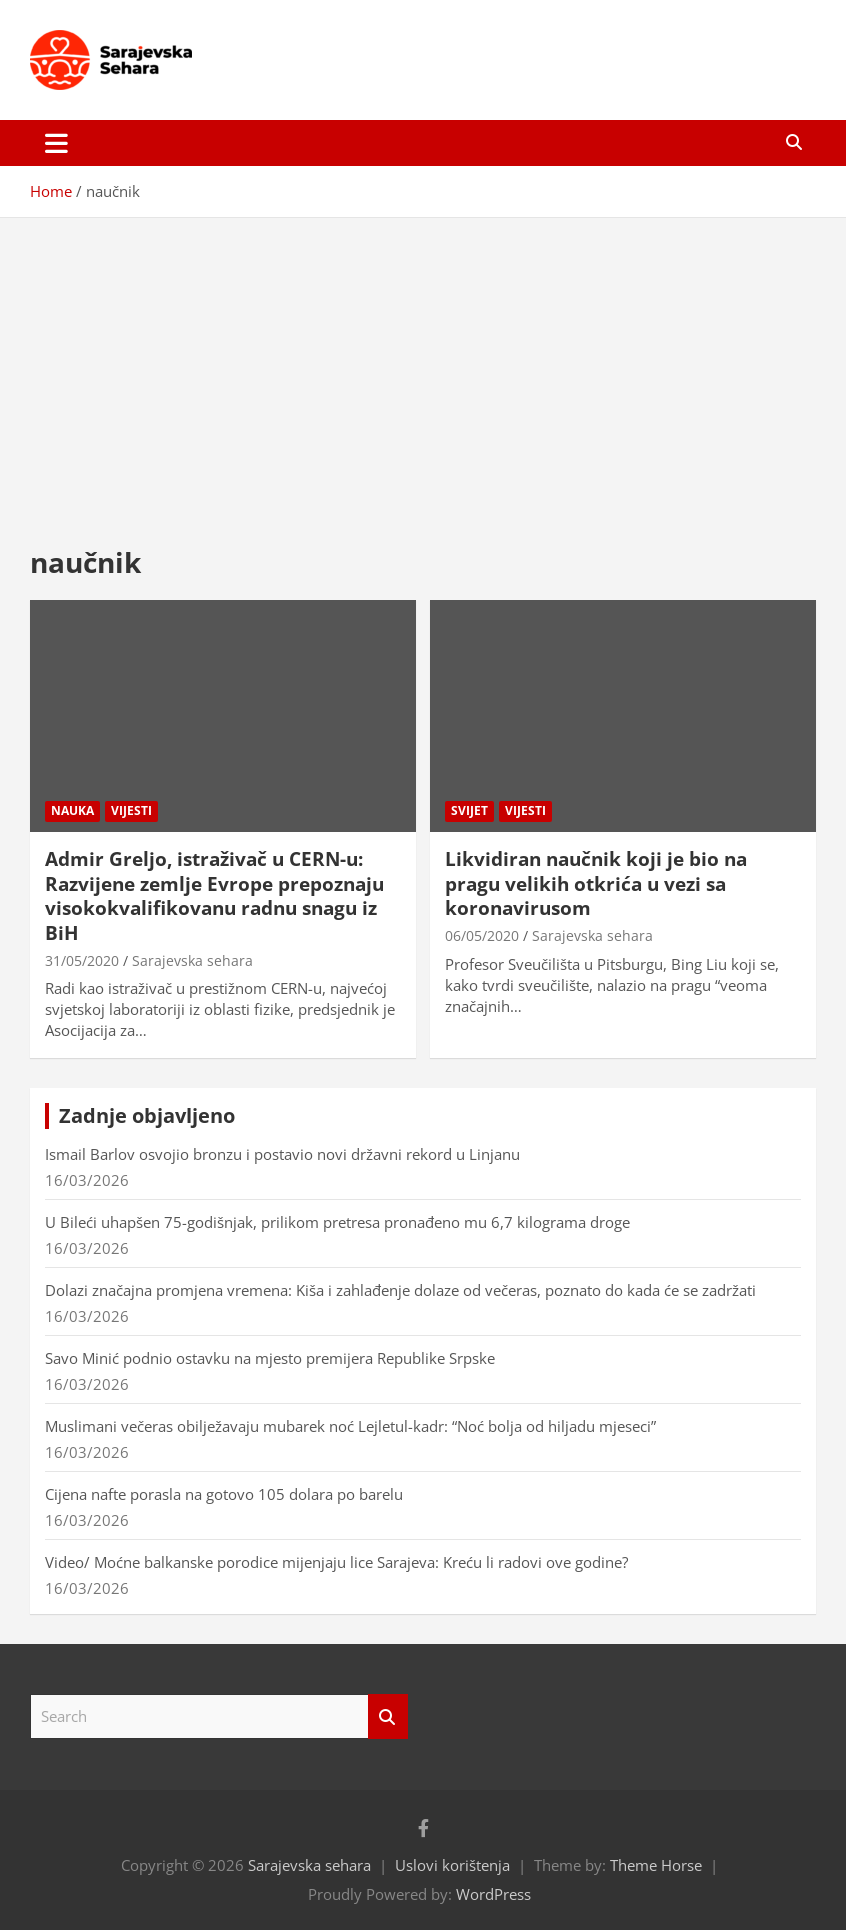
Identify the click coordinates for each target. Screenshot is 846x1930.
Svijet (469, 810)
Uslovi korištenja (452, 1865)
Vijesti (131, 810)
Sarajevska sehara (192, 960)
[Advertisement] (423, 366)
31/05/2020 (82, 960)
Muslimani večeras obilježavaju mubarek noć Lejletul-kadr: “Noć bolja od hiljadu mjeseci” (350, 1426)
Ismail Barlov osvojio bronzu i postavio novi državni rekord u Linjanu (282, 1154)
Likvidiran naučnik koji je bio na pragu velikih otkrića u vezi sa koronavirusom (596, 883)
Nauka (72, 810)
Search (388, 1716)
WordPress (493, 1894)
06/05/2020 (482, 935)
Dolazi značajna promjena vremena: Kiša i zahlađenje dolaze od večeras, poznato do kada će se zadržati (400, 1290)
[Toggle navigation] (56, 143)
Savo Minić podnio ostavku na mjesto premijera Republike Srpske (270, 1358)
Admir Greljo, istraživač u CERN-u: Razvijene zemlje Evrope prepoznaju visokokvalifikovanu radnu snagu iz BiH (214, 896)
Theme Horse (656, 1865)
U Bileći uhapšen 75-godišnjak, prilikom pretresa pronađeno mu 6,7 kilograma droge (337, 1222)
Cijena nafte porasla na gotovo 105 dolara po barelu (224, 1494)
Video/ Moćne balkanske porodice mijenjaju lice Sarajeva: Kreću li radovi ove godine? (336, 1562)
